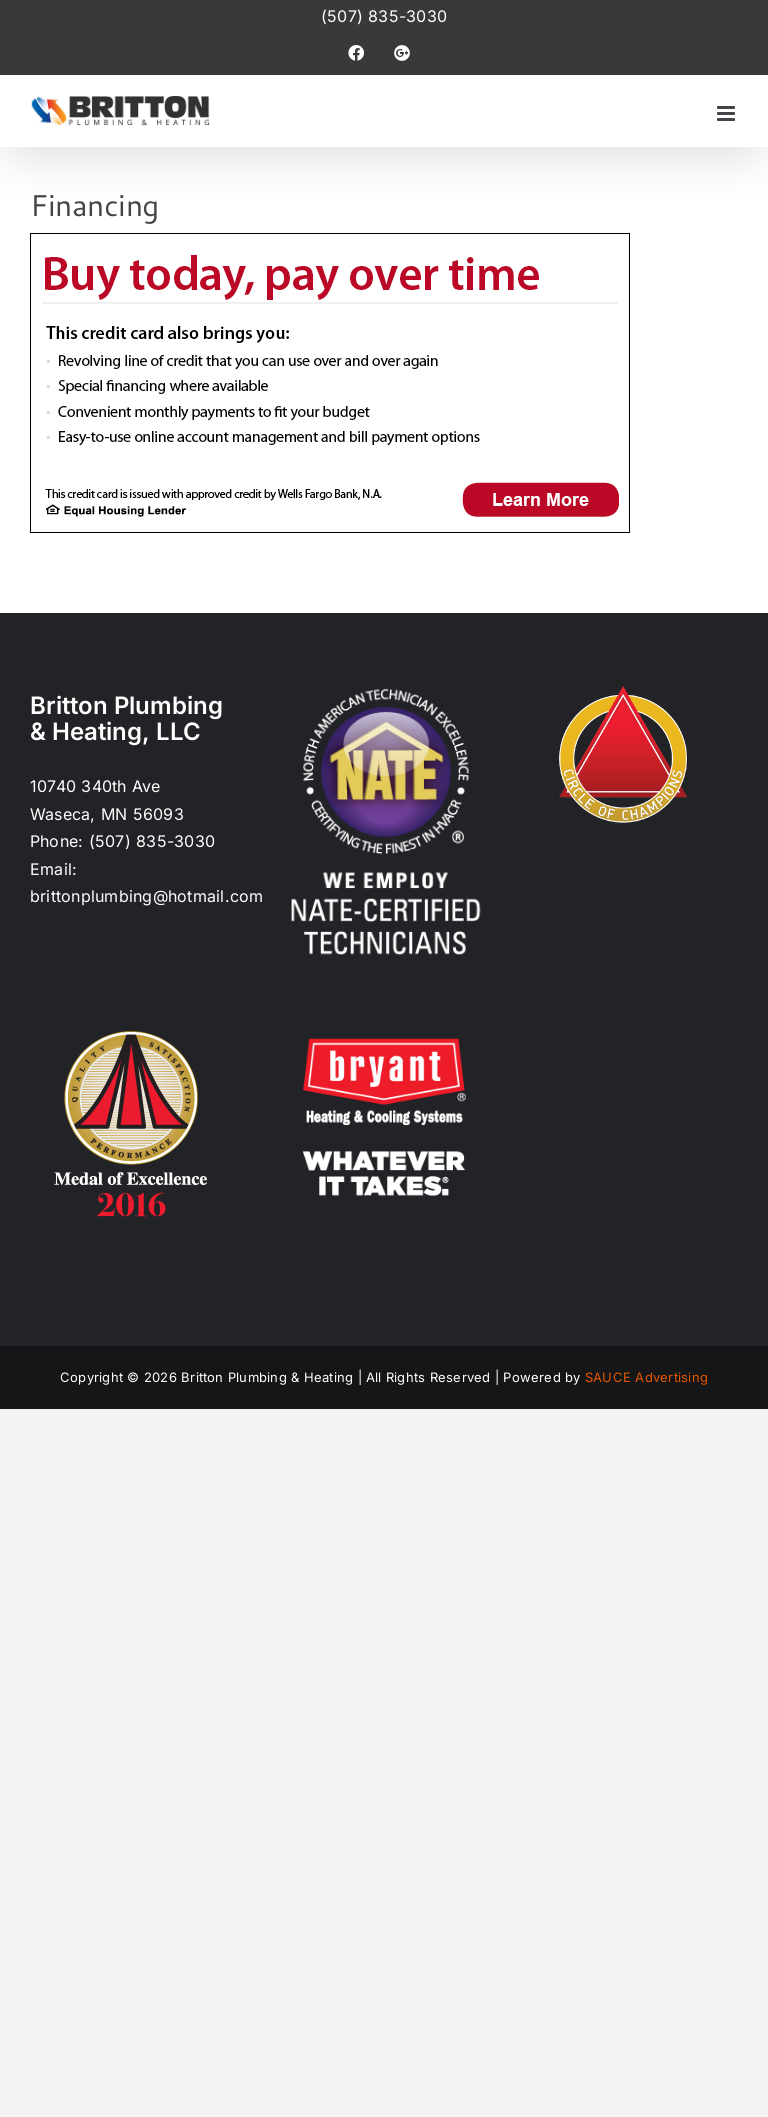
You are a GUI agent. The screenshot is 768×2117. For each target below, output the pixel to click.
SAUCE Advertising (646, 1377)
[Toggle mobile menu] (727, 113)
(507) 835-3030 (384, 16)
